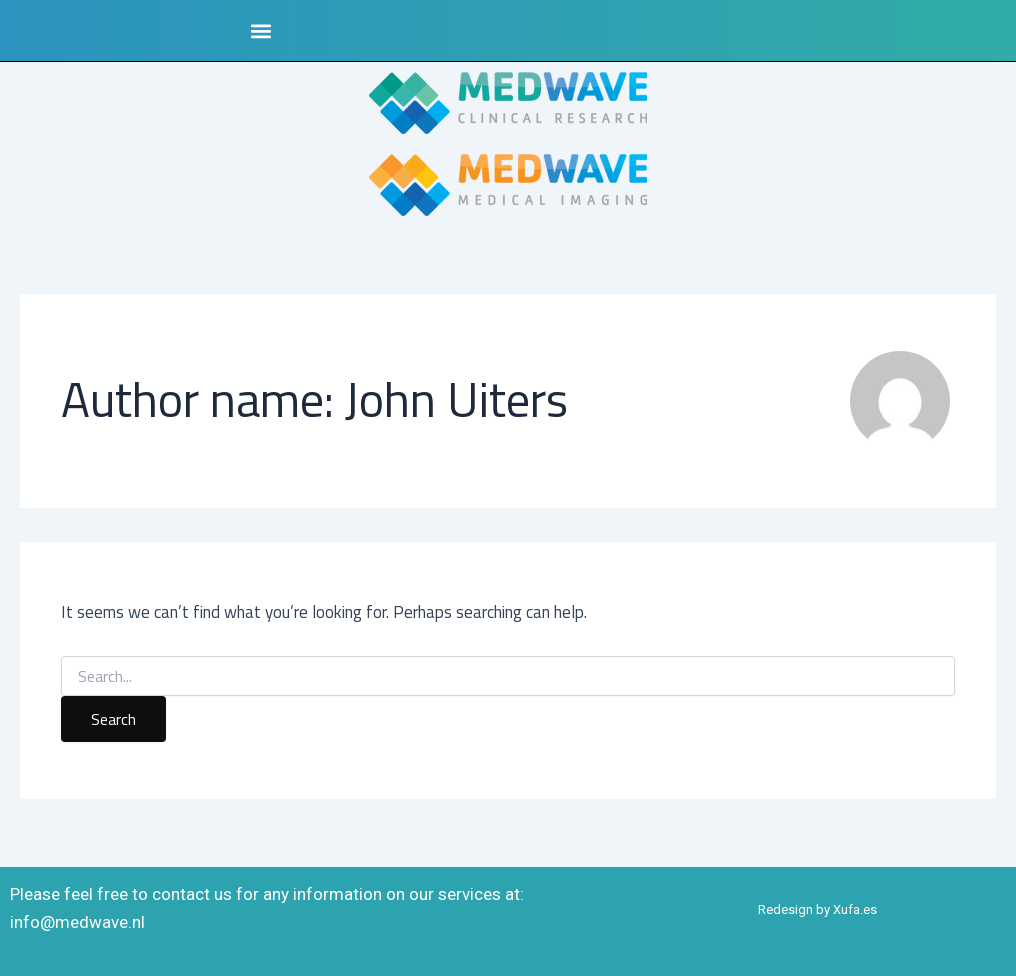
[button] (260, 30)
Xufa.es (855, 909)
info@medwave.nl (77, 922)
